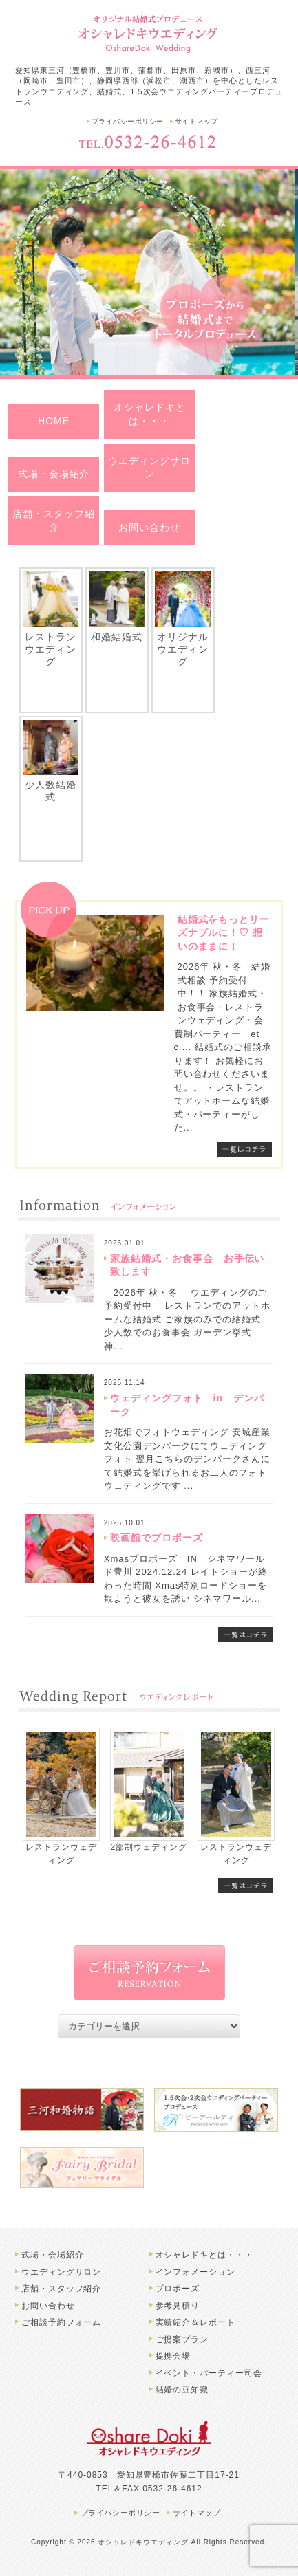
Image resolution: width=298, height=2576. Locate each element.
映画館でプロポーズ (156, 1537)
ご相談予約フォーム (61, 2322)
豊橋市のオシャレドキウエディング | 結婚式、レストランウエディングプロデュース (149, 32)
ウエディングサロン (149, 467)
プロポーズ (178, 2288)
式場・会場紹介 (54, 473)
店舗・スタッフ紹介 (53, 520)
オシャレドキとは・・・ (150, 414)
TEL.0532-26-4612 (149, 141)
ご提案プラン (182, 2339)
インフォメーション (196, 2272)
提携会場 (173, 2356)
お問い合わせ (149, 527)
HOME (54, 420)
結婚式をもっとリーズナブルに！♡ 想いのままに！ (224, 933)
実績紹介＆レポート (196, 2322)
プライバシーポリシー (128, 121)
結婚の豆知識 (182, 2389)
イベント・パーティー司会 (209, 2373)
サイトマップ (196, 121)
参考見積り (178, 2306)
